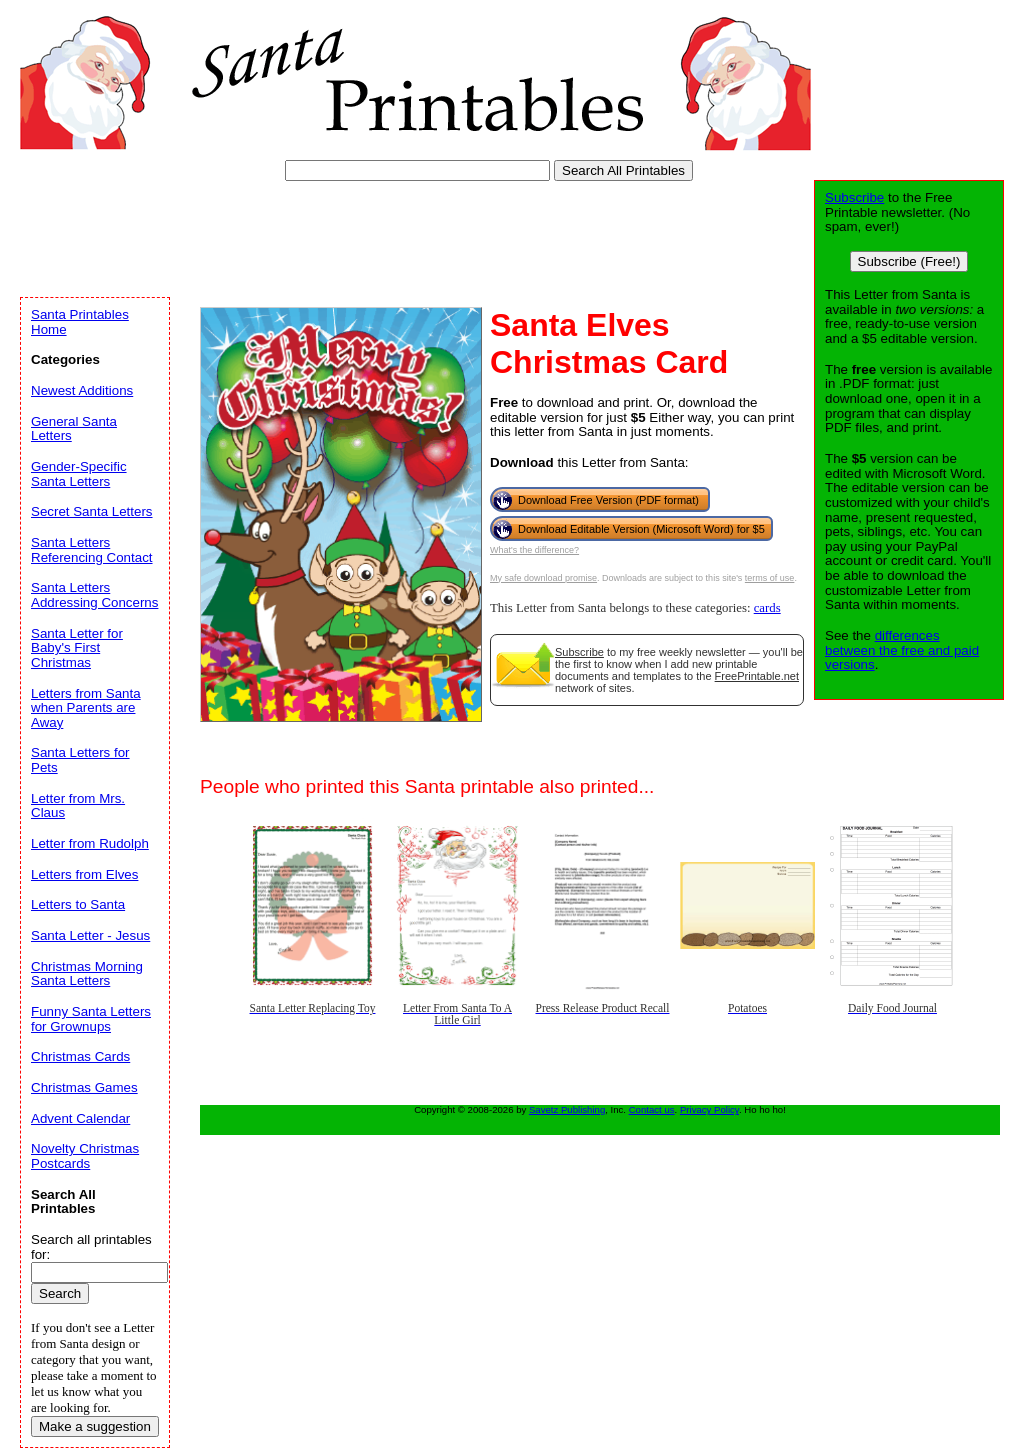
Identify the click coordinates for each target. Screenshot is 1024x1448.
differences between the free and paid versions (902, 650)
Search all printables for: (91, 1247)
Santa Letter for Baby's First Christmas (77, 648)
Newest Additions (82, 390)
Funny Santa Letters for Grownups (91, 1019)
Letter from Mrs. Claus (78, 806)
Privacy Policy (709, 1109)
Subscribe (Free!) (909, 261)
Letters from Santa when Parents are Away (86, 708)
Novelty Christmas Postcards (85, 1156)
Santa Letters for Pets (80, 760)
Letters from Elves (84, 874)
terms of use (770, 578)
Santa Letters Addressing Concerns (94, 595)
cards (767, 608)
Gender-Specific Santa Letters (79, 474)
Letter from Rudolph (90, 843)
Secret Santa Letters (92, 511)
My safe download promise (543, 578)
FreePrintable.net (757, 676)
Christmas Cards (80, 1056)
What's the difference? (534, 550)
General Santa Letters (74, 429)
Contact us (652, 1109)
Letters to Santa (78, 904)
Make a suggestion (95, 1426)
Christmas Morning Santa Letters (87, 974)
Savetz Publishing (567, 1109)
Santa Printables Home (80, 322)
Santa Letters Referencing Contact (92, 550)
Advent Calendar (80, 1118)
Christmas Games (84, 1087)
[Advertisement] (384, 235)
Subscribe (579, 652)
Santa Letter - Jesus (90, 935)
